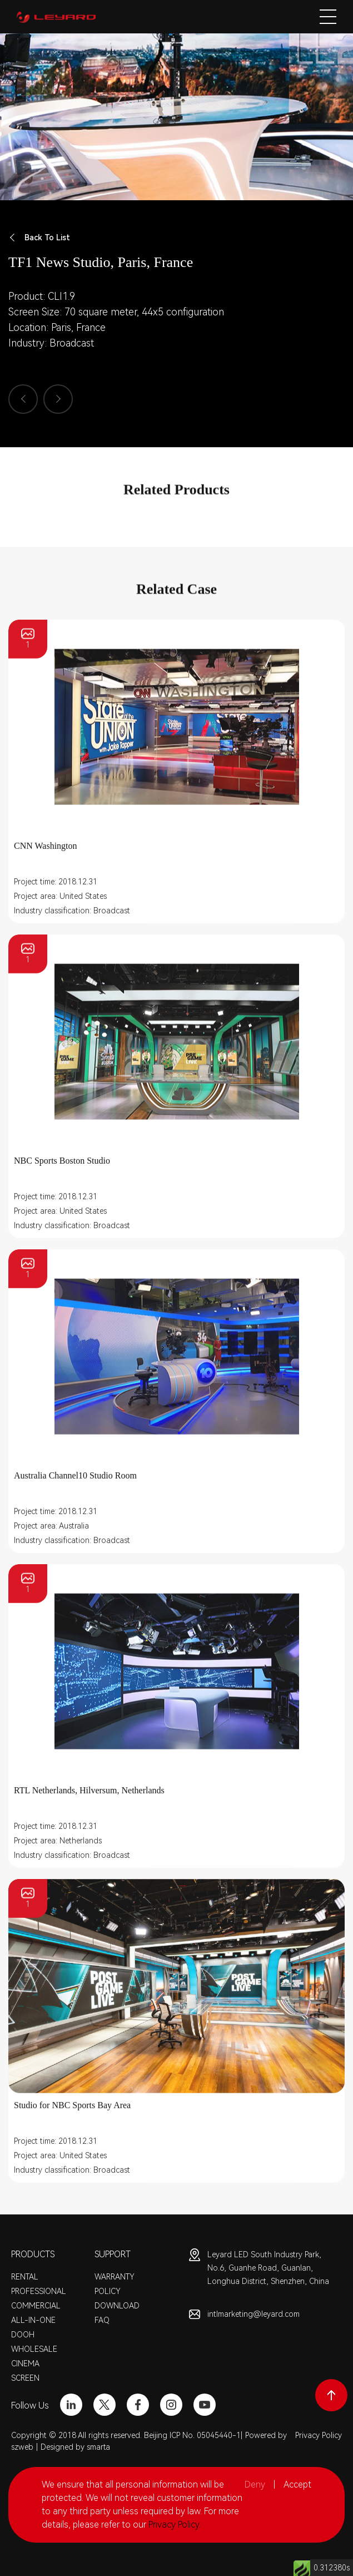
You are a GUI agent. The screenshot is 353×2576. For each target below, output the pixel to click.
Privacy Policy (318, 2435)
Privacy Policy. (174, 2524)
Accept (297, 2484)
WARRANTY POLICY (115, 2284)
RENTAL (24, 2276)
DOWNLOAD (117, 2305)
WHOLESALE (34, 2349)
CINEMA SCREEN (25, 2370)
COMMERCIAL (36, 2305)
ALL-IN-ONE (33, 2320)
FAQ (102, 2320)
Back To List (39, 238)
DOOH (22, 2334)
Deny (255, 2484)
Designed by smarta (75, 2446)
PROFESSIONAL (38, 2291)
